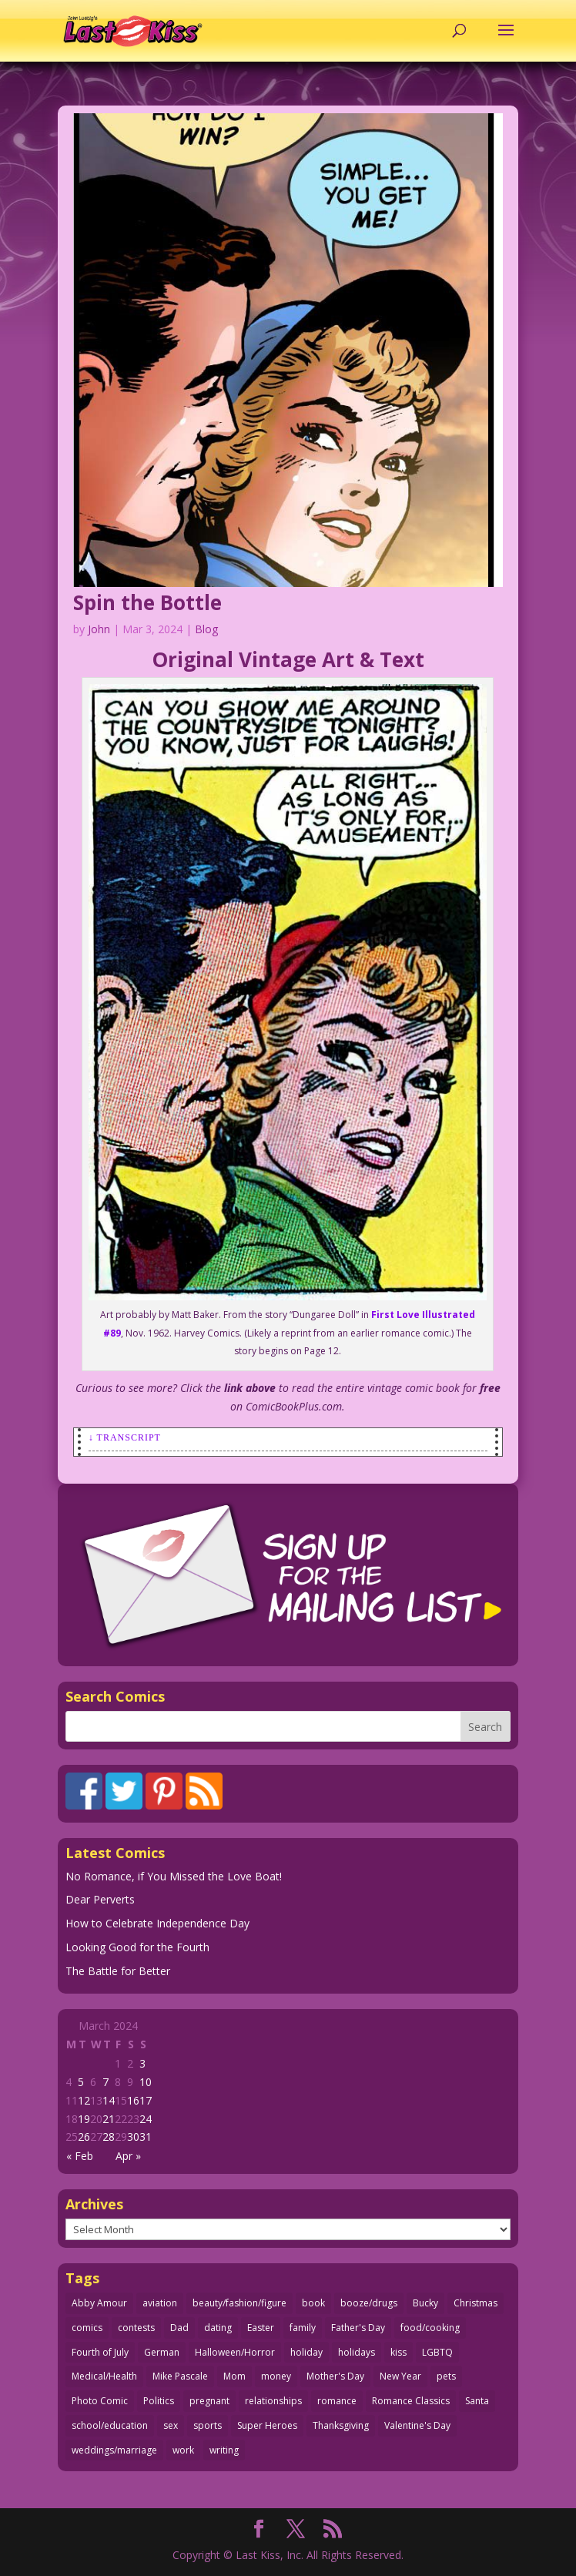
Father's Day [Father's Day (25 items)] (358, 2327)
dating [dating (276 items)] (218, 2327)
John (99, 629)
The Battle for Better (117, 1971)
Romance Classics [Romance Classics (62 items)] (411, 2400)
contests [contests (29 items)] (136, 2327)
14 (108, 2100)
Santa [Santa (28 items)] (477, 2400)
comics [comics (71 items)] (87, 2327)
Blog (206, 629)
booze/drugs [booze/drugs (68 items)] (368, 2302)
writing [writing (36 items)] (224, 2450)
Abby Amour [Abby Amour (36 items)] (99, 2302)
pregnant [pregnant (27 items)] (209, 2400)
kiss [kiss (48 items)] (398, 2352)
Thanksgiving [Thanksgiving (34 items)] (341, 2425)
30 (133, 2136)
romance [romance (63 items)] (337, 2400)
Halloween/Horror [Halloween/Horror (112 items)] (235, 2352)
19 (84, 2118)
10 (145, 2082)
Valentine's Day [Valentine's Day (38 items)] (417, 2425)
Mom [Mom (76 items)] (234, 2376)
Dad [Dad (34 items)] (179, 2327)
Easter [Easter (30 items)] (260, 2327)
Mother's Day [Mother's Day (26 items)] (335, 2376)
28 (108, 2136)
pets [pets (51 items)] (446, 2376)
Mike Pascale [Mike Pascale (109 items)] (180, 2376)
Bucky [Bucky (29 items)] (425, 2302)
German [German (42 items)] (161, 2352)
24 (145, 2118)
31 (145, 2136)
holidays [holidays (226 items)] (356, 2352)
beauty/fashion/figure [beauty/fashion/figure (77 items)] (239, 2302)
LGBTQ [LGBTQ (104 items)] (437, 2352)
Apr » (128, 2155)
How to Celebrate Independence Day (157, 1923)
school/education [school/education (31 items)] (110, 2425)
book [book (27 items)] (313, 2302)
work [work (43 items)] (183, 2450)
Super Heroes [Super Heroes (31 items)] (267, 2425)
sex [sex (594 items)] (170, 2425)
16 (133, 2100)
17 (145, 2100)
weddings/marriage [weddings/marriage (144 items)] (114, 2450)
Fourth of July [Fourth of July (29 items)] (100, 2352)
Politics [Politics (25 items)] (158, 2400)
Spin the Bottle (147, 602)
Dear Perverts (100, 1899)
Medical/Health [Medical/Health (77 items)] (104, 2376)
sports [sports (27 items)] (207, 2425)
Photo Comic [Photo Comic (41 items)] (100, 2400)
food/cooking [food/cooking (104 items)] (430, 2327)
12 (84, 2100)
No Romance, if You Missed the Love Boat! (173, 1876)
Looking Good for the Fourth (137, 1947)
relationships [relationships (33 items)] (273, 2400)
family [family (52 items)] (303, 2327)
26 (84, 2136)
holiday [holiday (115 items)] (306, 2352)
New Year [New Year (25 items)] (400, 2376)
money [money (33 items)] (276, 2376)
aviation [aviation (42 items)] (159, 2302)
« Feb (79, 2155)
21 (108, 2118)
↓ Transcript (125, 1437)
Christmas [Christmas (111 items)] (475, 2302)
